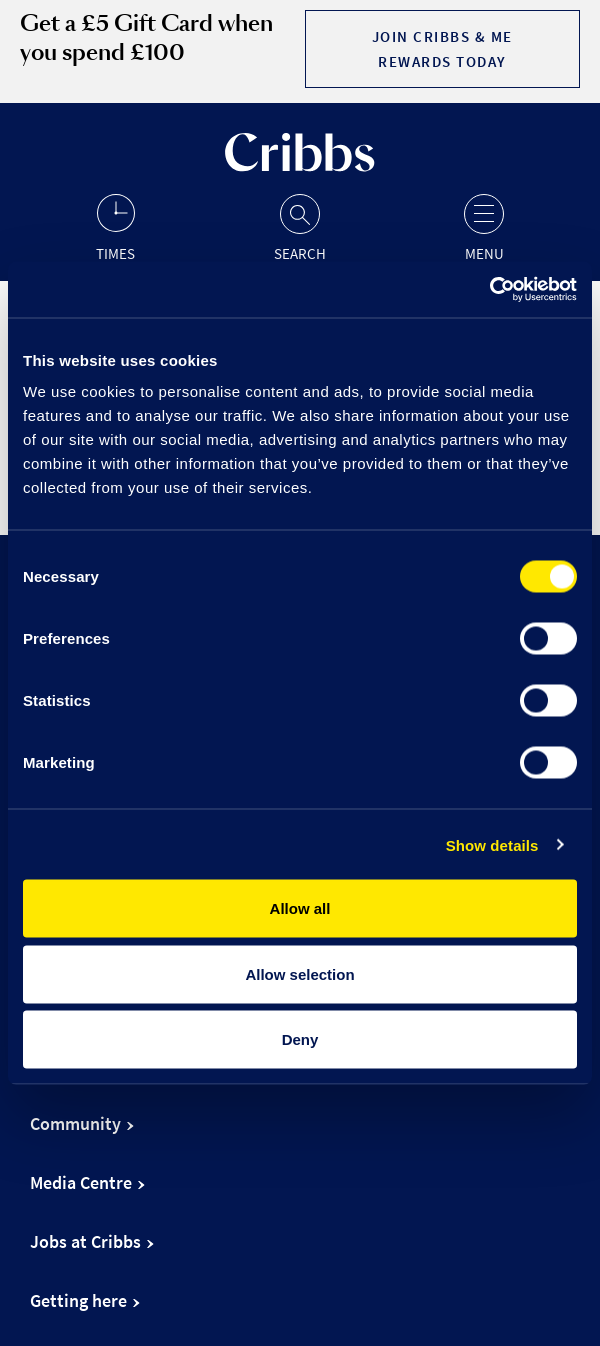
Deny (300, 1039)
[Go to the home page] (300, 166)
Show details (492, 844)
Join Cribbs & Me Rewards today (442, 49)
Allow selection (299, 973)
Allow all (300, 908)
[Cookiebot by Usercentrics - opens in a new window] (489, 290)
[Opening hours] (116, 226)
